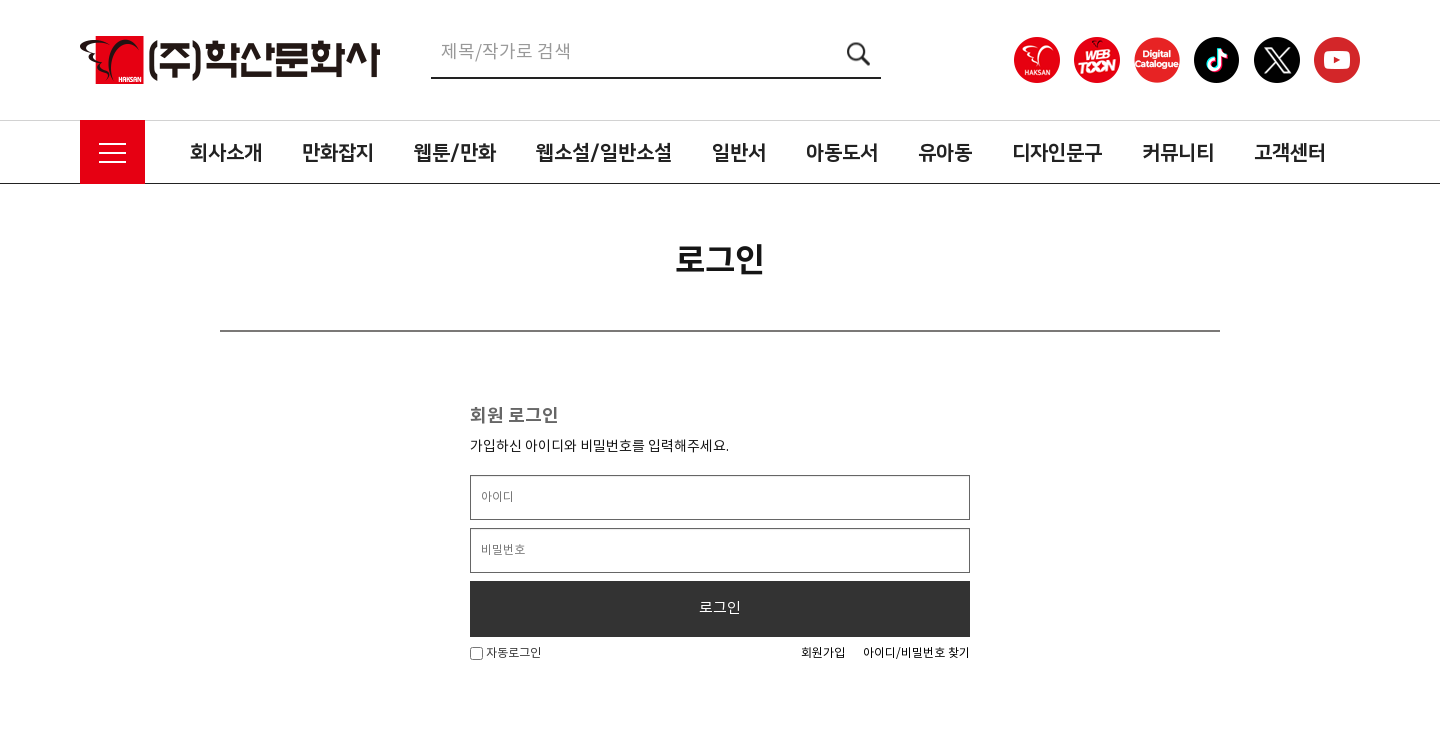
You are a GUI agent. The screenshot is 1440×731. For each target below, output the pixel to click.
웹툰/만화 (455, 153)
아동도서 (842, 153)
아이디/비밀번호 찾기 (916, 653)
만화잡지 (338, 153)
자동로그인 (505, 653)
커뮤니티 (1178, 153)
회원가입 (823, 653)
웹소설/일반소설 (604, 153)
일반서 (739, 153)
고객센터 (1290, 153)
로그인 (720, 608)
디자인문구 (1057, 153)
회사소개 (226, 153)
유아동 (945, 153)
